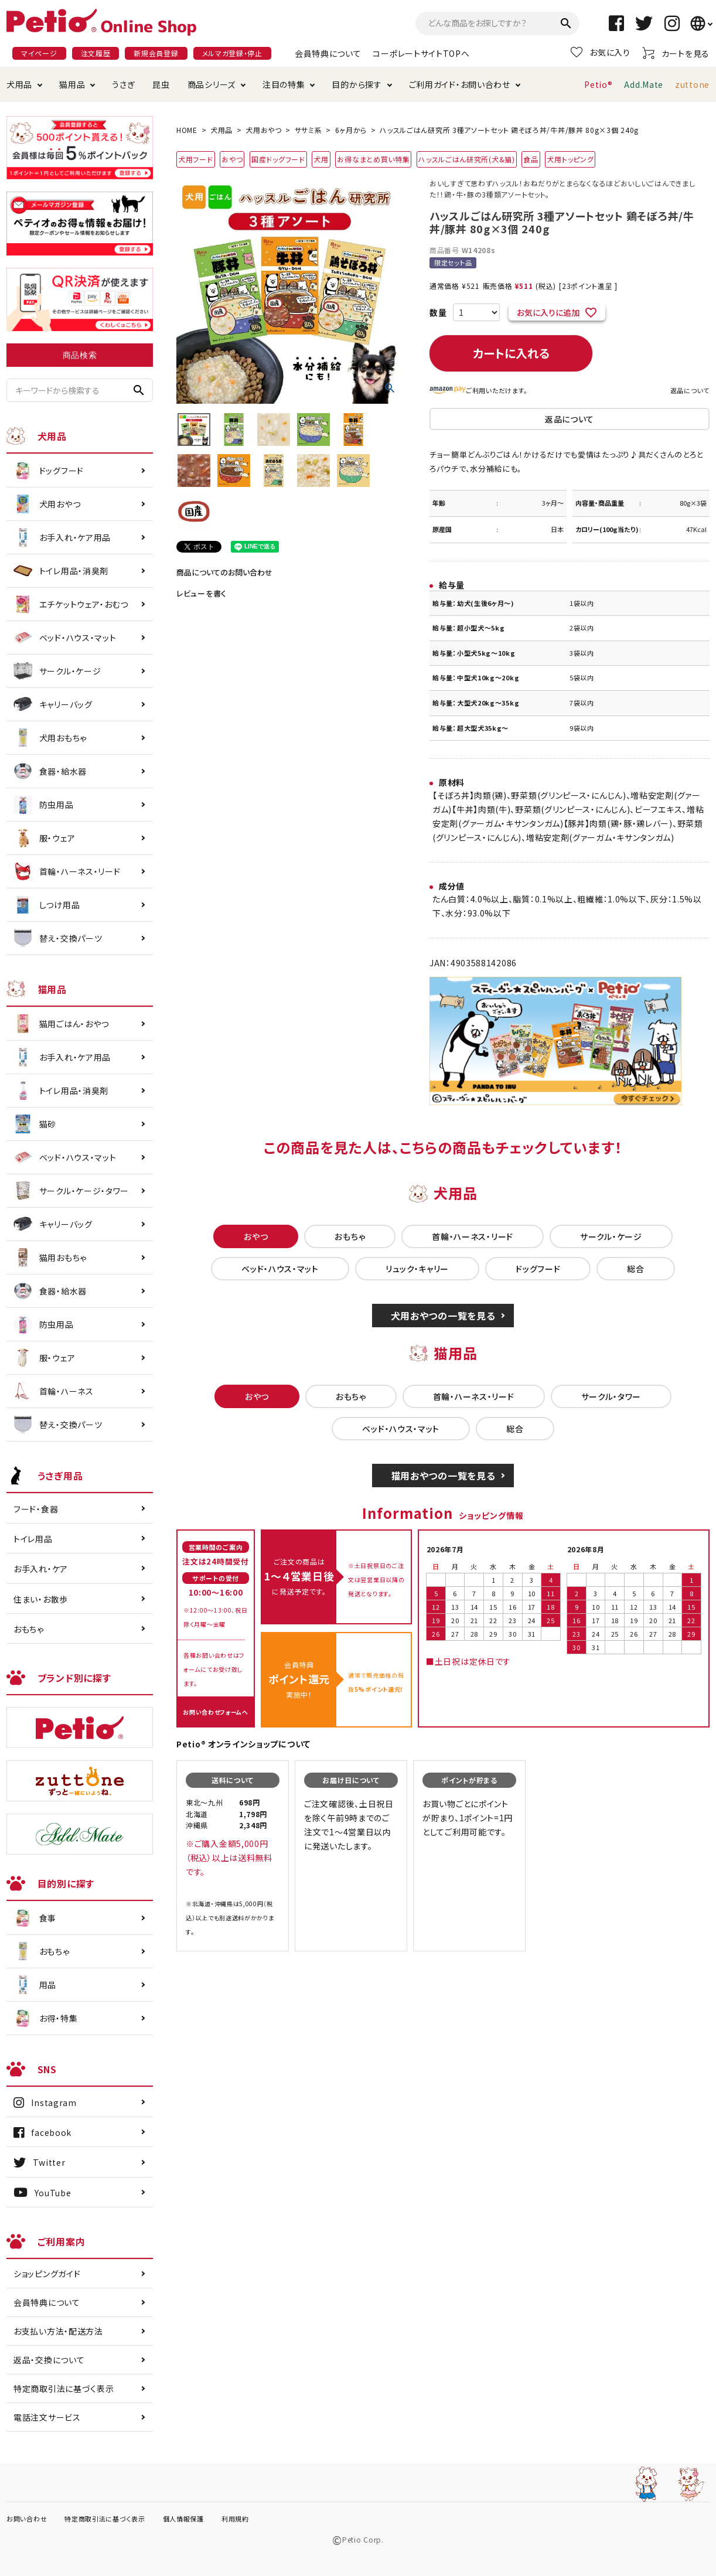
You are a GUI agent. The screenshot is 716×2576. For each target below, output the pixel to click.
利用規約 (235, 2518)
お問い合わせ (26, 2518)
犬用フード (195, 159)
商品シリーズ (211, 84)
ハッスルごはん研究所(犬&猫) (466, 159)
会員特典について (328, 53)
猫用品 (72, 84)
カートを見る (676, 53)
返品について (690, 390)
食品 (530, 159)
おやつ (232, 159)
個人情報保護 (183, 2518)
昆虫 (160, 84)
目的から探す (356, 84)
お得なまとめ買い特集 (373, 159)
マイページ (39, 53)
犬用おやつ (264, 130)
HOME (186, 130)
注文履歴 (96, 53)
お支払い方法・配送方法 (58, 2331)
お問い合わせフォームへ (215, 1712)
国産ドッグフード (278, 159)
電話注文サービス (47, 2417)
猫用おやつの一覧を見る (443, 1475)
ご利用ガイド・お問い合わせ (459, 84)
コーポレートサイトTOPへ (421, 53)
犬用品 (19, 84)
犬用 (320, 159)
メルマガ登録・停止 (232, 53)
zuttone (692, 84)
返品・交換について (48, 2360)
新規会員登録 (156, 53)
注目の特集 (283, 84)
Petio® (598, 84)
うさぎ (123, 84)
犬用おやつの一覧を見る (443, 1316)
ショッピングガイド (46, 2273)
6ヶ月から (351, 130)
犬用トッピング (570, 159)
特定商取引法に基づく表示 (63, 2388)
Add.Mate (643, 84)
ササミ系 (308, 130)
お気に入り (600, 52)
